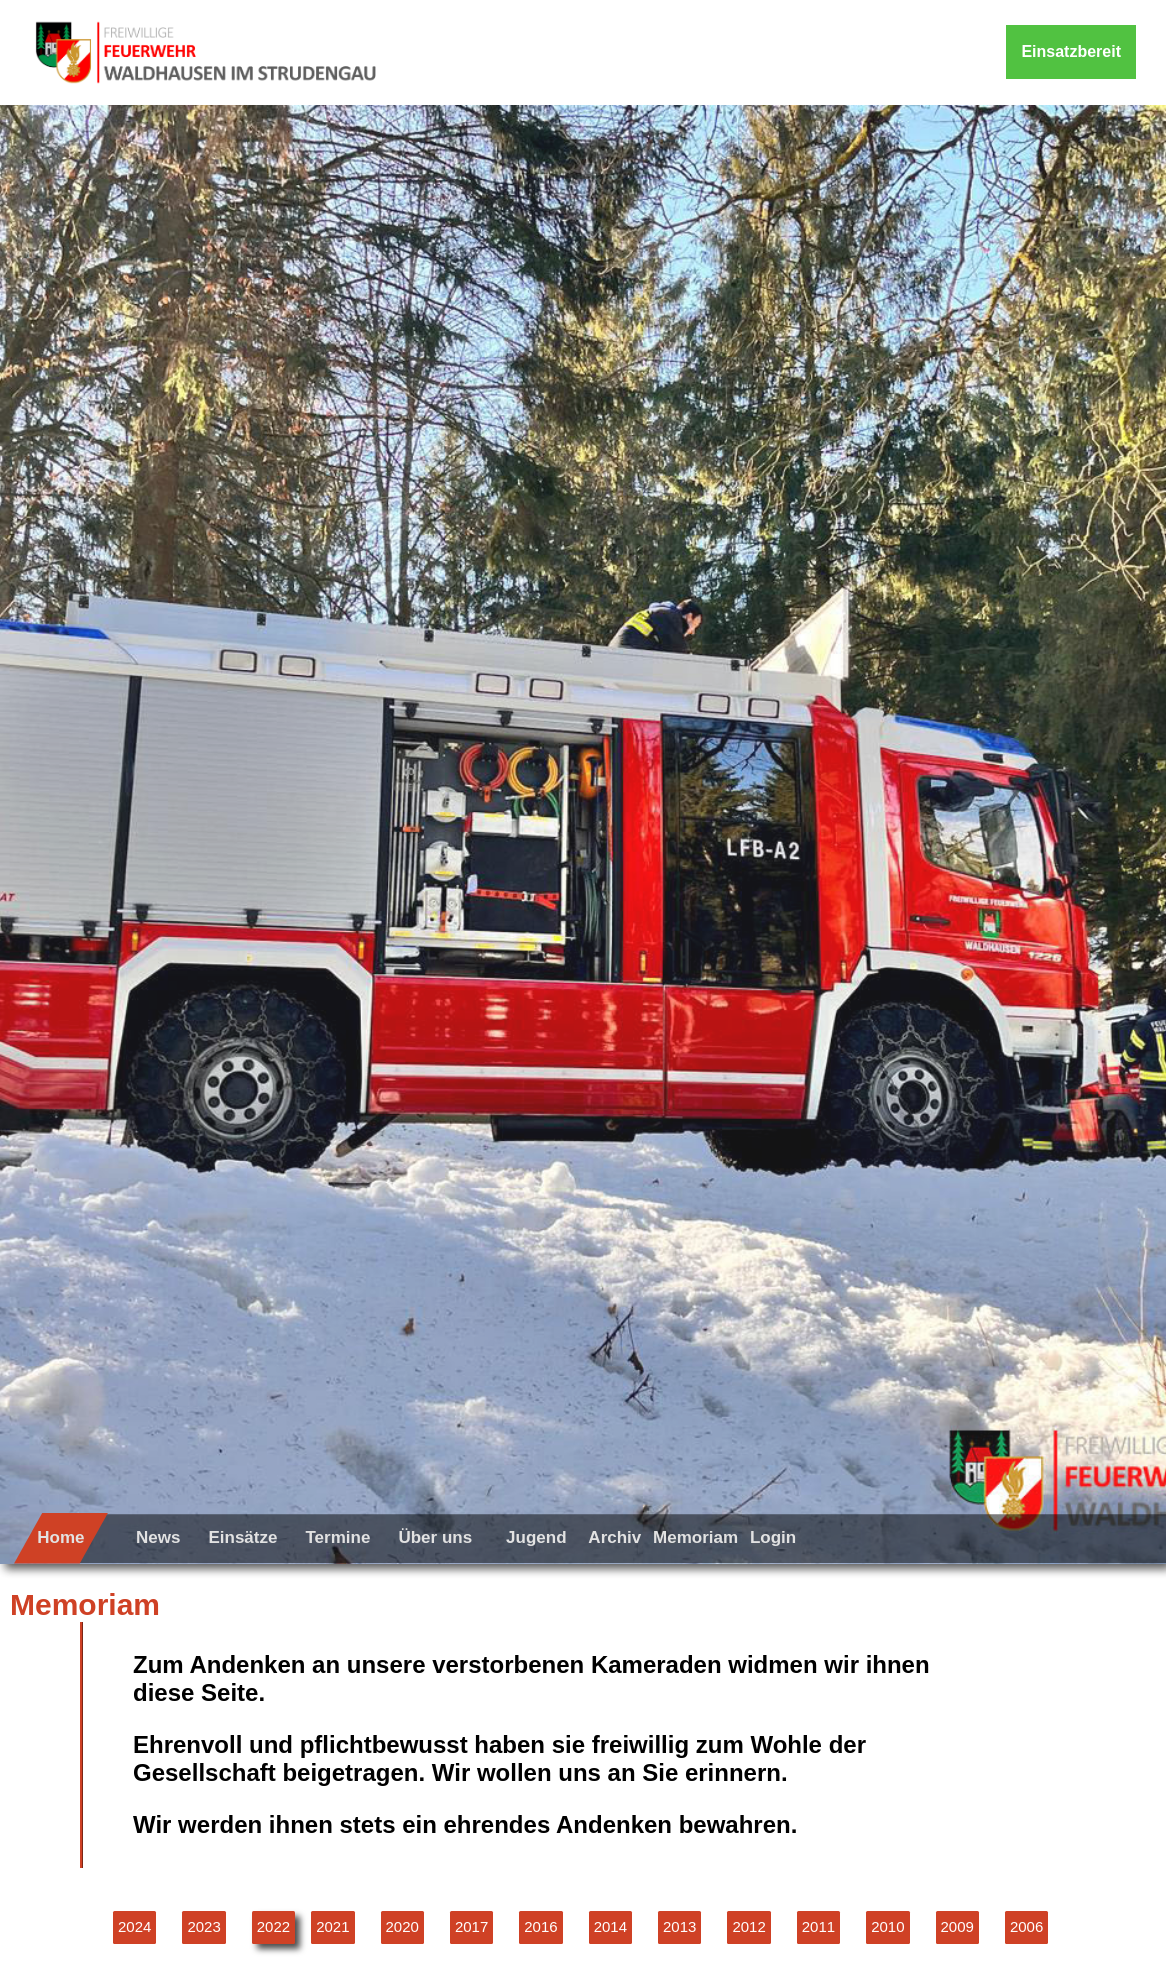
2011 (818, 1926)
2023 (203, 1926)
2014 (610, 1926)
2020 (402, 1926)
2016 (540, 1926)
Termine (337, 1537)
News (158, 1537)
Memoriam (695, 1537)
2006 (1026, 1926)
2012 (748, 1926)
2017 (471, 1926)
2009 (957, 1926)
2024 (134, 1926)
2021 (332, 1926)
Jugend (536, 1537)
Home (60, 1537)
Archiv (614, 1537)
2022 (273, 1926)
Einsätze (242, 1537)
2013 (679, 1926)
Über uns (435, 1537)
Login (773, 1537)
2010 (887, 1926)
